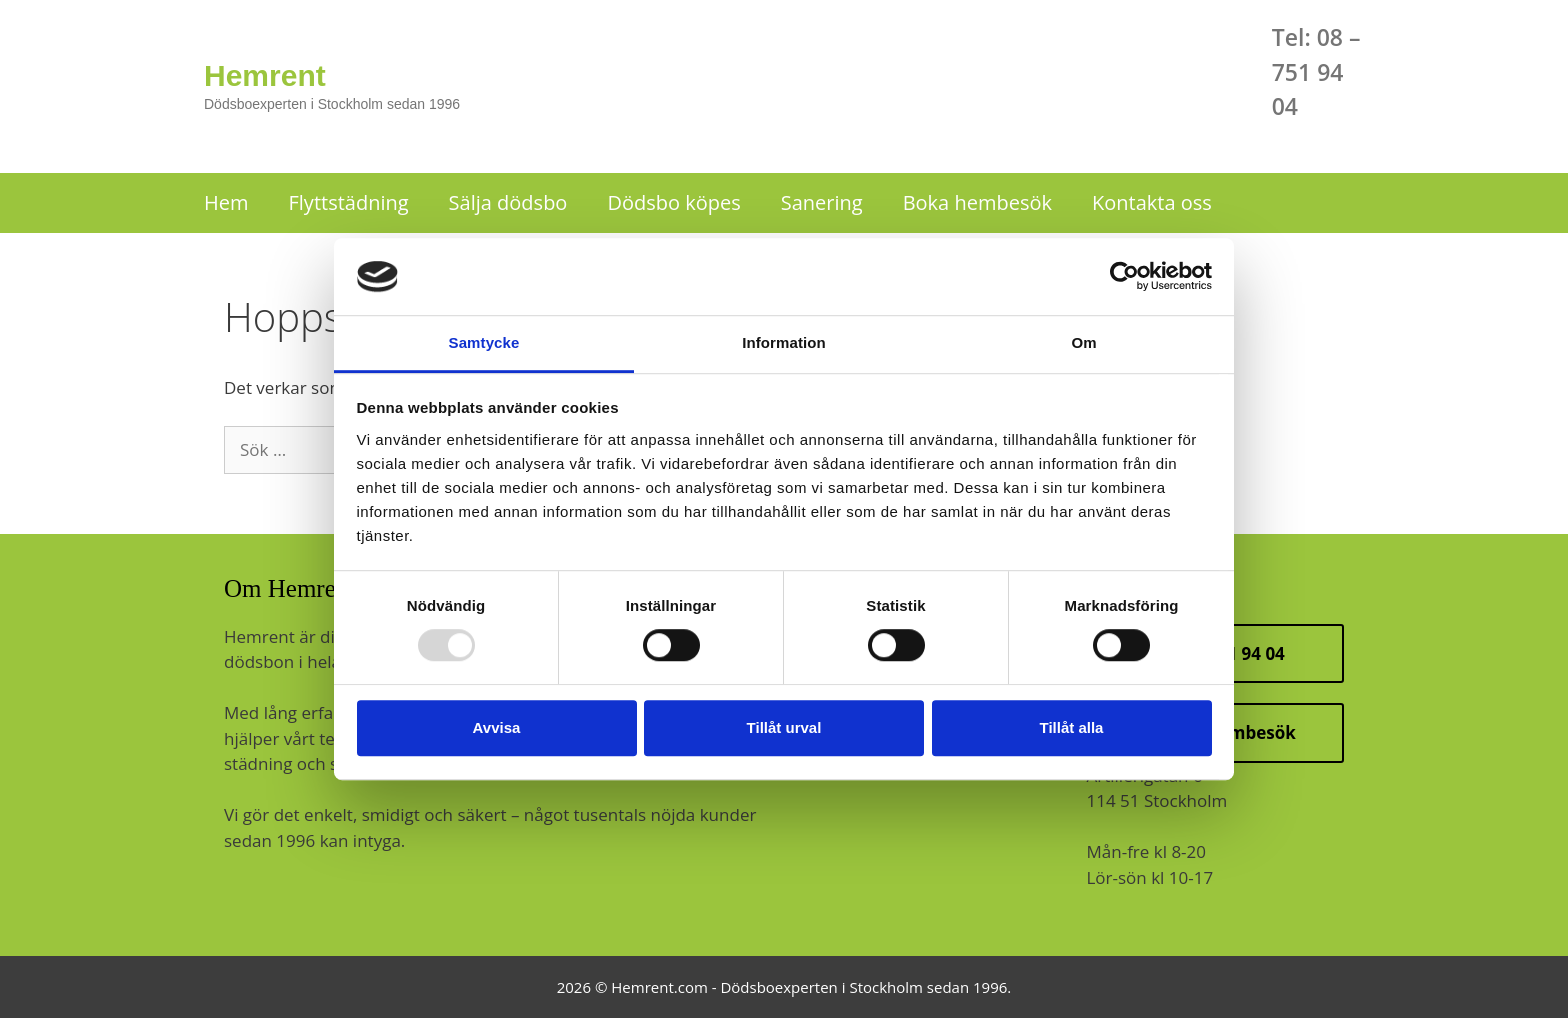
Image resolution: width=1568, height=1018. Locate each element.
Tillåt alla (1072, 727)
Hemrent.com (659, 987)
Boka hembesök (977, 202)
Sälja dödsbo (508, 202)
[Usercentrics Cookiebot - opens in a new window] (1124, 277)
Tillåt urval (784, 727)
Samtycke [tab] (484, 342)
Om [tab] (1083, 342)
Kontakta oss (1152, 202)
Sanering (822, 202)
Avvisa (497, 727)
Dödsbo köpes (673, 202)
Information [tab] (784, 342)
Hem (226, 202)
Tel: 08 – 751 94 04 (1316, 71)
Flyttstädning (349, 202)
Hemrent (265, 75)
